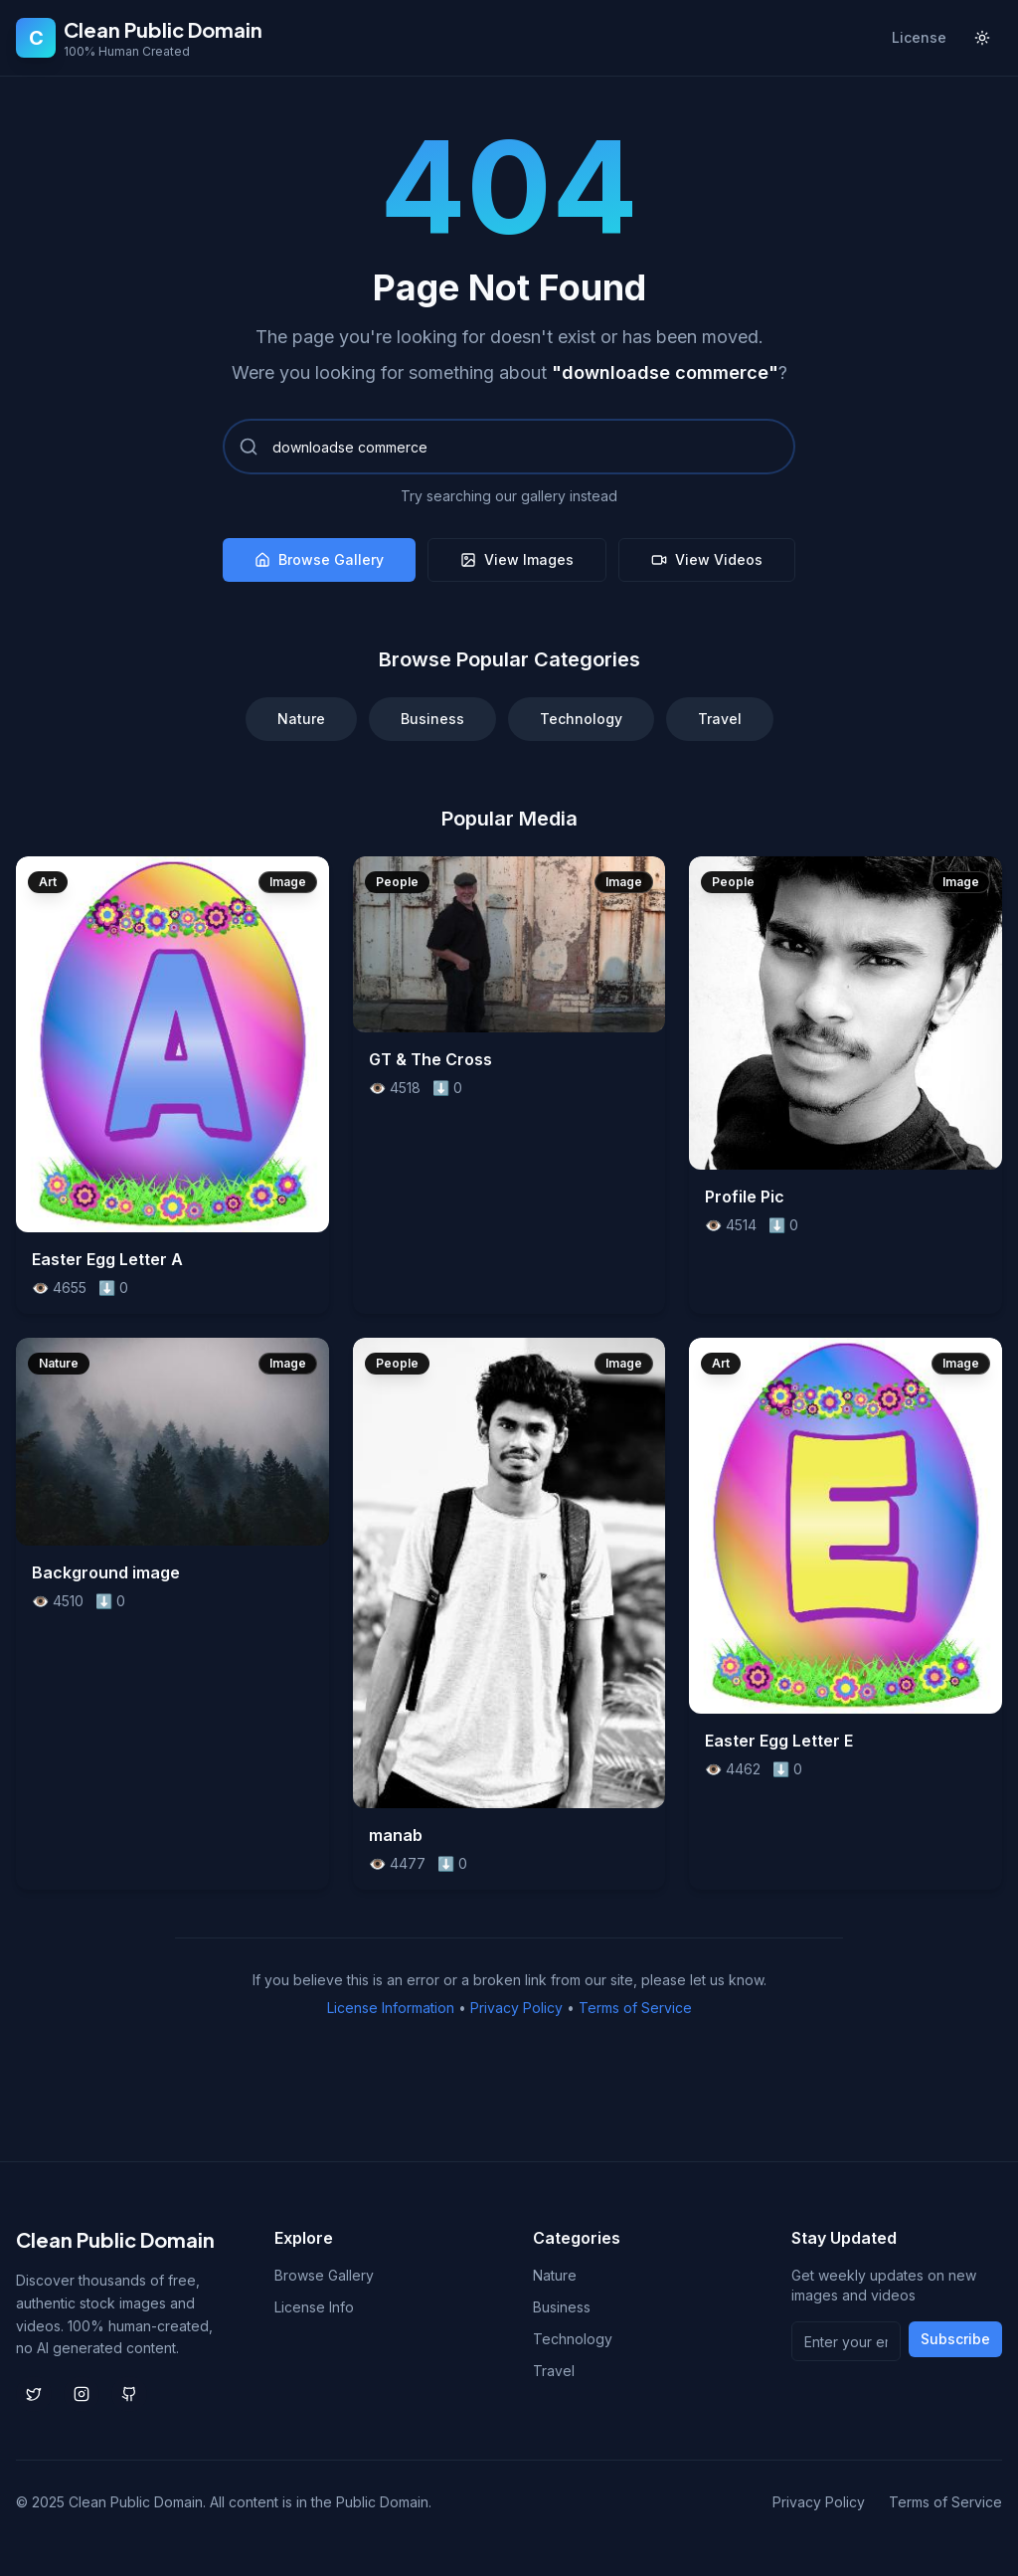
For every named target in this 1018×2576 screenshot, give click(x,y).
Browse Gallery (319, 559)
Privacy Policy (516, 2007)
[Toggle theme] (982, 38)
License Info (314, 2307)
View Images (517, 559)
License (919, 37)
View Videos (707, 559)
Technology (581, 718)
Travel (720, 718)
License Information (390, 2007)
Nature (301, 718)
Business (432, 718)
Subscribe (955, 2338)
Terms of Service (635, 2007)
